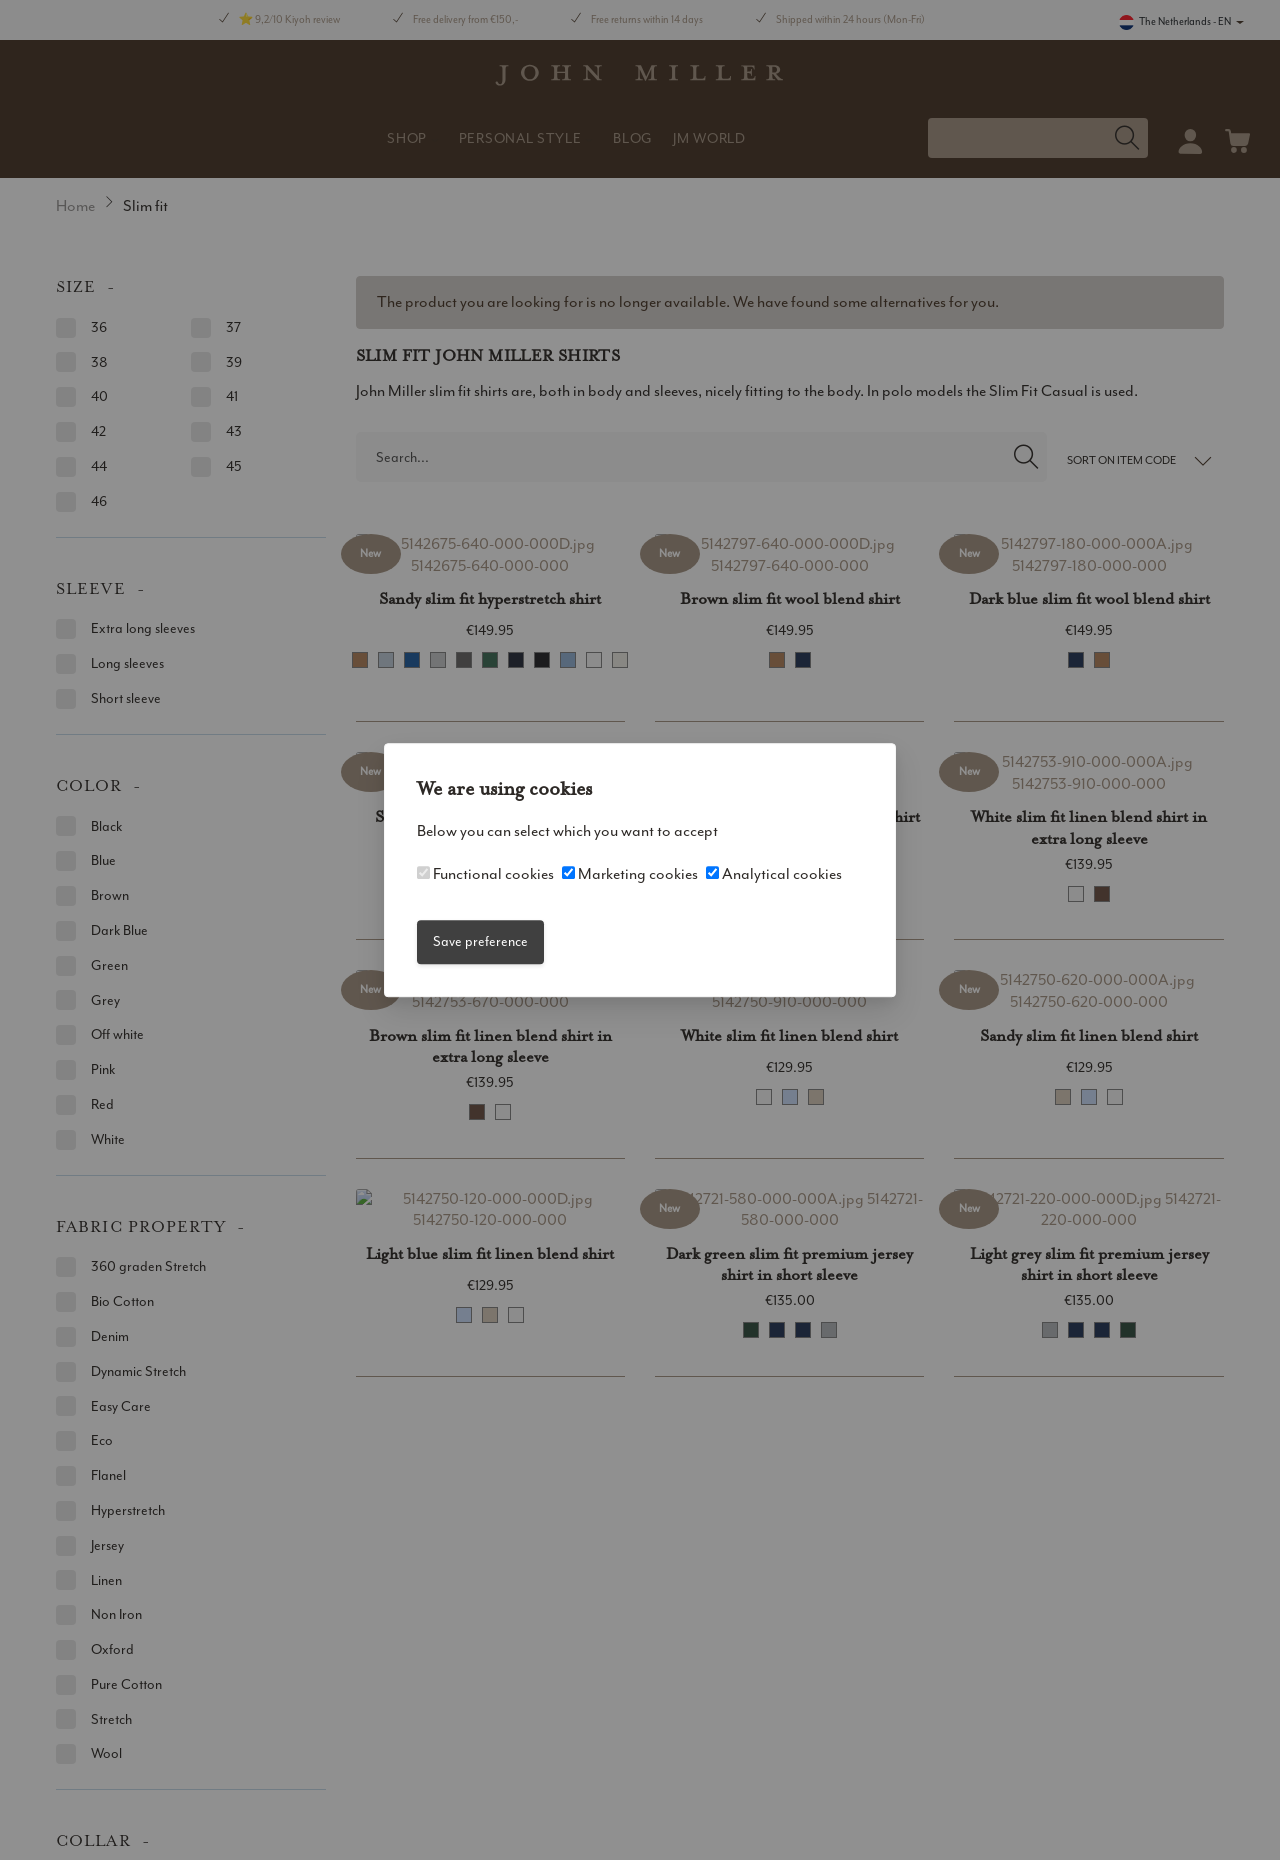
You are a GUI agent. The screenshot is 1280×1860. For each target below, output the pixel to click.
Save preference (480, 941)
